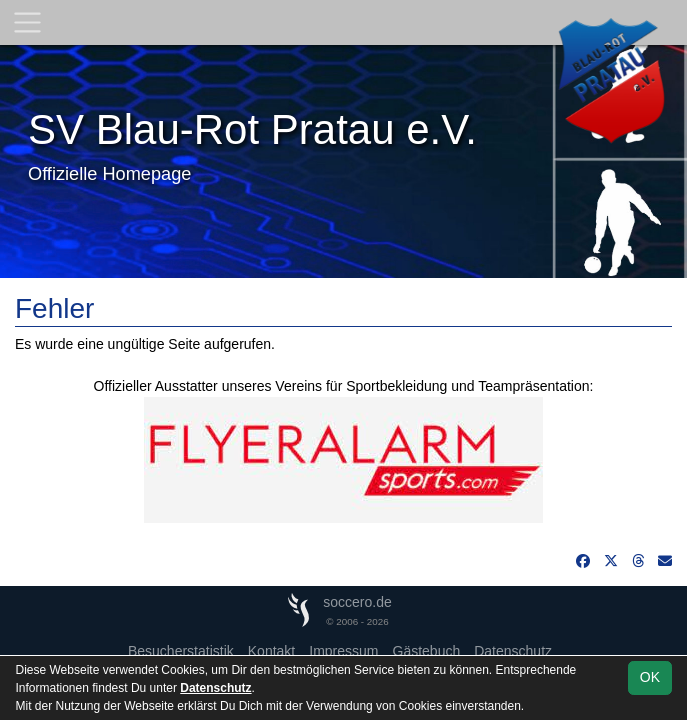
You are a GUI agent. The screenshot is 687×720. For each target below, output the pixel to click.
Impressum (343, 651)
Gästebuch (427, 651)
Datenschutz (513, 651)
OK (650, 677)
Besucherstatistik (181, 651)
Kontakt (271, 651)
